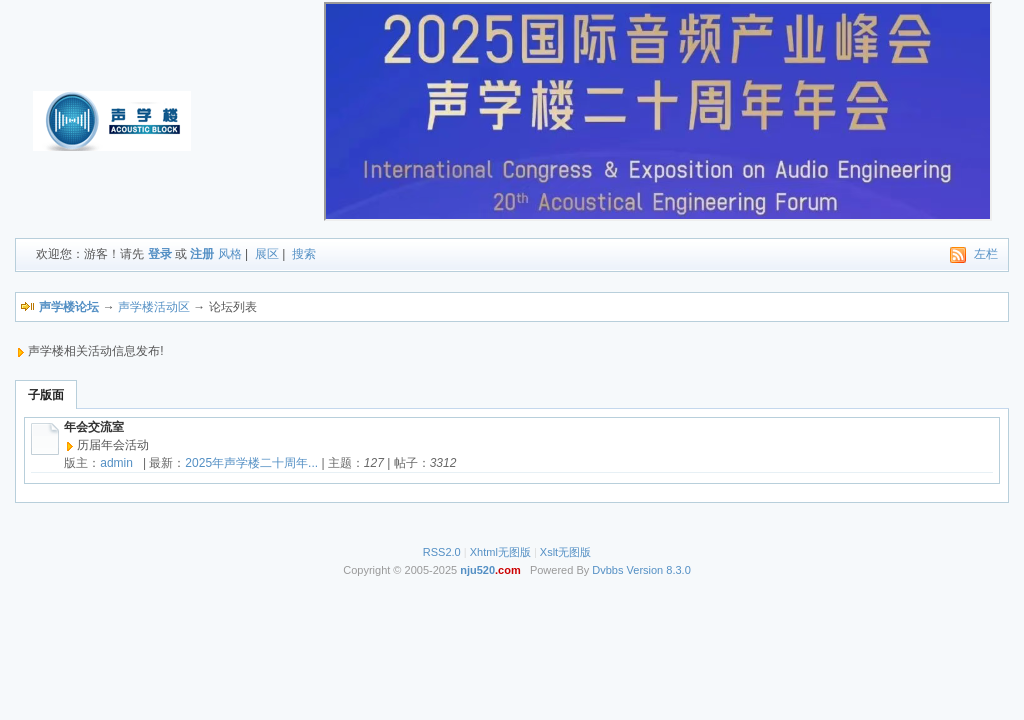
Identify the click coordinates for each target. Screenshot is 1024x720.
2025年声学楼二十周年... (251, 463)
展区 (267, 254)
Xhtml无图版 (500, 552)
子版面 (46, 395)
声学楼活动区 (154, 307)
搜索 (304, 254)
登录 (160, 254)
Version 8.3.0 (659, 570)
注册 (202, 254)
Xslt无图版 (565, 552)
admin (116, 463)
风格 (230, 254)
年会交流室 (94, 427)
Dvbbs (607, 570)
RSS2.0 (442, 552)
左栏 (986, 254)
